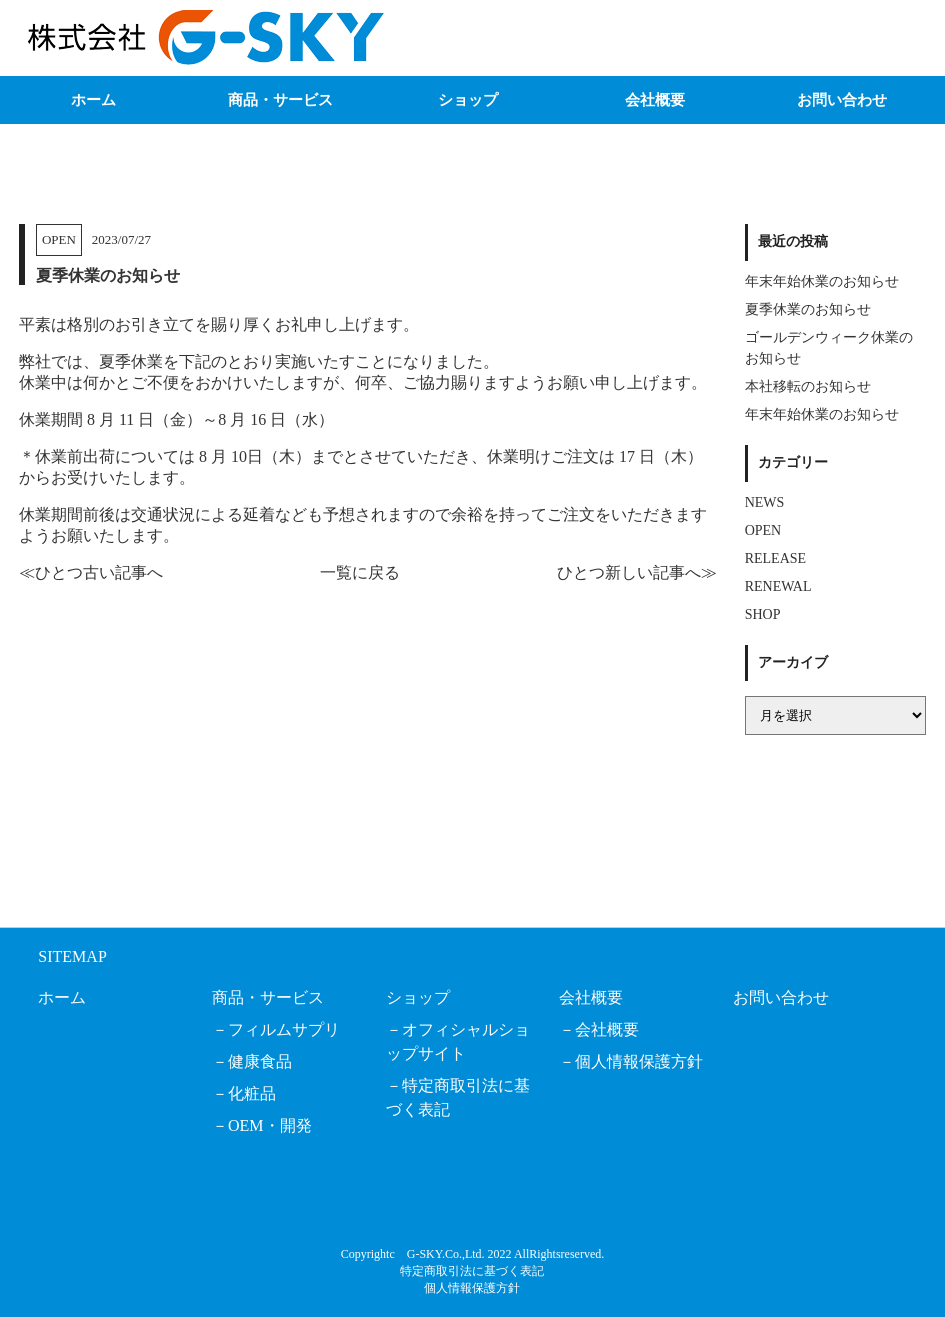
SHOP (763, 614)
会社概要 (655, 100)
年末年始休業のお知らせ (822, 281)
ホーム (93, 100)
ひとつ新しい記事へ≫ (637, 572)
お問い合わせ (842, 100)
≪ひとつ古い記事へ (91, 572)
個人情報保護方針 (639, 1061)
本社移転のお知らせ (808, 386)
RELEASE (775, 558)
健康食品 (260, 1061)
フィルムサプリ (284, 1029)
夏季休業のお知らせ (808, 309)
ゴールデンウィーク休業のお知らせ (829, 348)
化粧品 (252, 1093)
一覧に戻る (360, 572)
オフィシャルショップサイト (458, 1041)
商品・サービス (280, 100)
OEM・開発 (270, 1125)
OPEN (59, 239)
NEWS (765, 502)
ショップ (468, 100)
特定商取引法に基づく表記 (458, 1097)
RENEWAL (778, 586)
